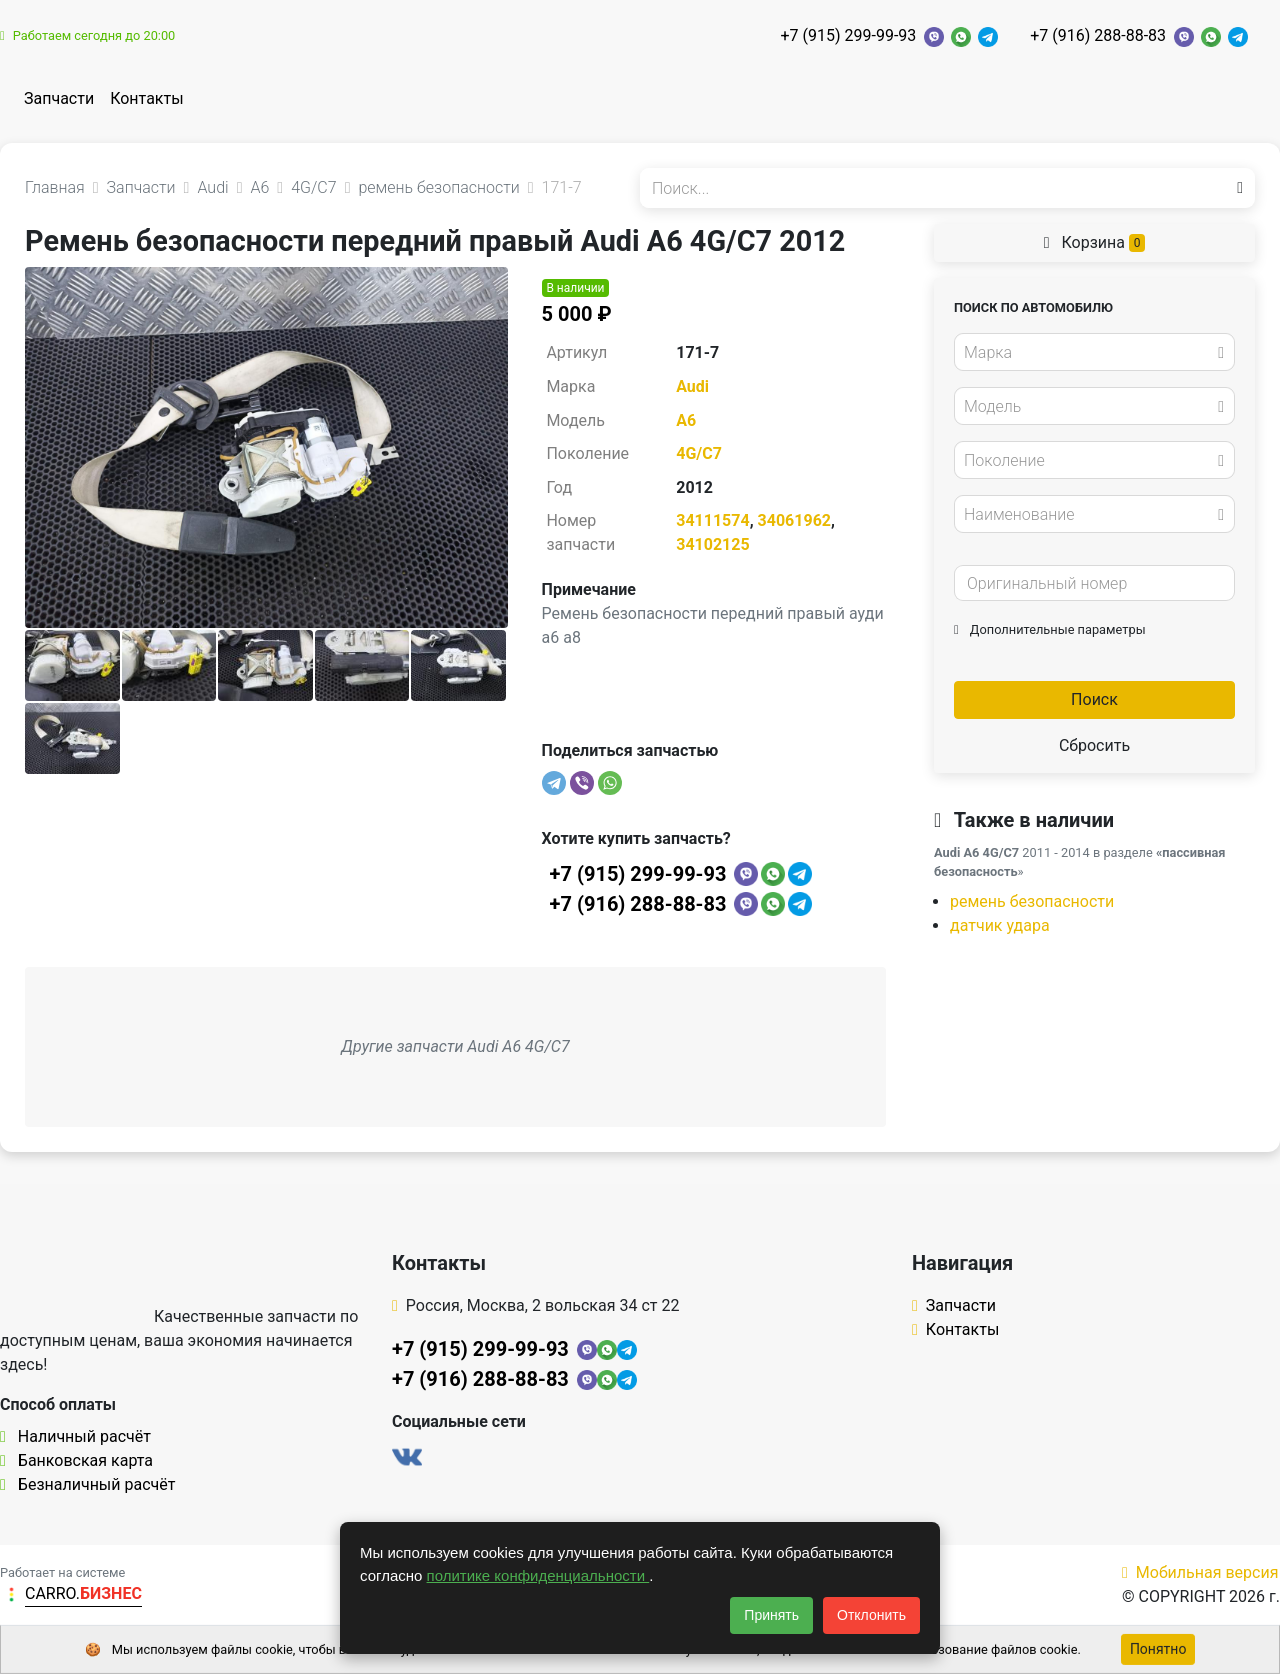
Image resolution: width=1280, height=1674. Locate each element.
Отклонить (871, 1615)
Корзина (1095, 242)
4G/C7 (699, 453)
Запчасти (59, 98)
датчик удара (1000, 925)
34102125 (712, 544)
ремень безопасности (1032, 901)
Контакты (146, 98)
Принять (771, 1615)
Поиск (1094, 699)
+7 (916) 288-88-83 (1098, 35)
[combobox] (1094, 352)
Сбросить (1094, 745)
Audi (692, 386)
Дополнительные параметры (1050, 629)
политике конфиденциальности (538, 1575)
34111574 (712, 520)
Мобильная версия (1200, 1572)
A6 (686, 420)
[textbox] (1089, 353)
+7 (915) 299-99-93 (848, 35)
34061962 (794, 520)
